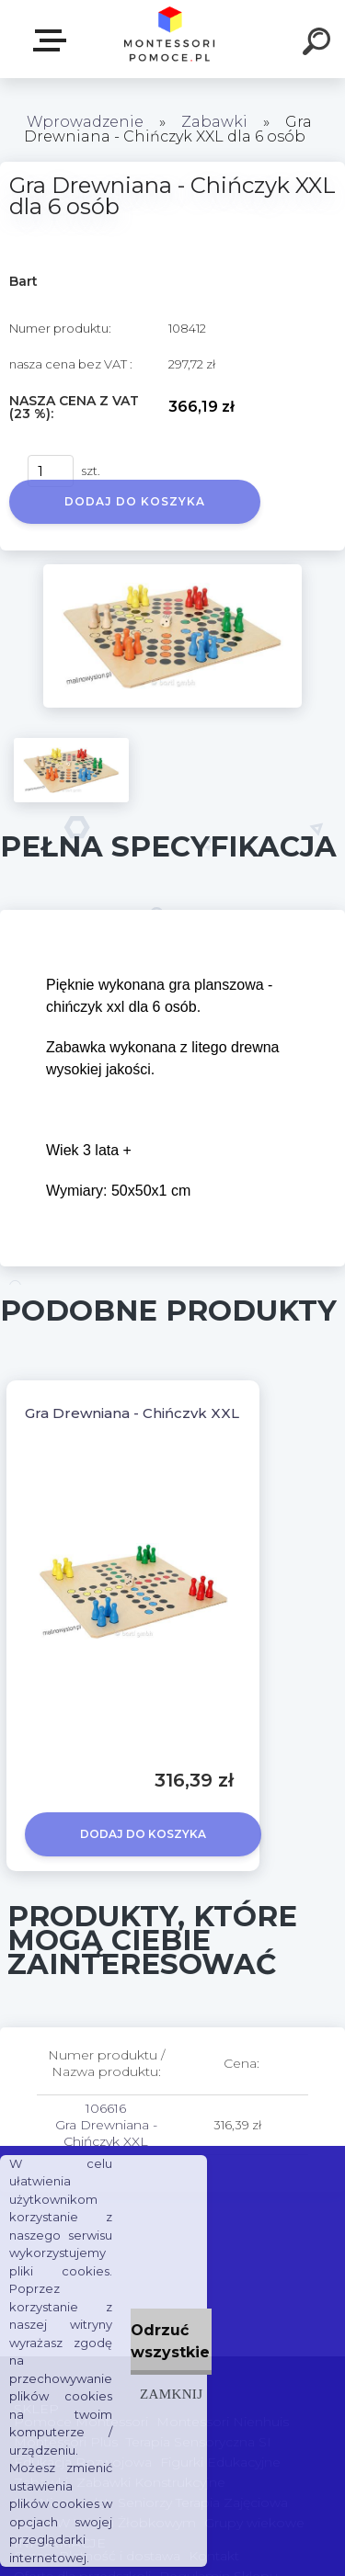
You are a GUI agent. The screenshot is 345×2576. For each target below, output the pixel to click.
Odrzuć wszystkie (170, 2341)
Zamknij (171, 2393)
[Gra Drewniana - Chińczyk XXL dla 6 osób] (172, 570)
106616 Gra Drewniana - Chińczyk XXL (106, 2125)
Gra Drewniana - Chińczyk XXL (132, 1413)
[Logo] (170, 39)
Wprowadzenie (85, 122)
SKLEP (53, 40)
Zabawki (216, 122)
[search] (319, 44)
